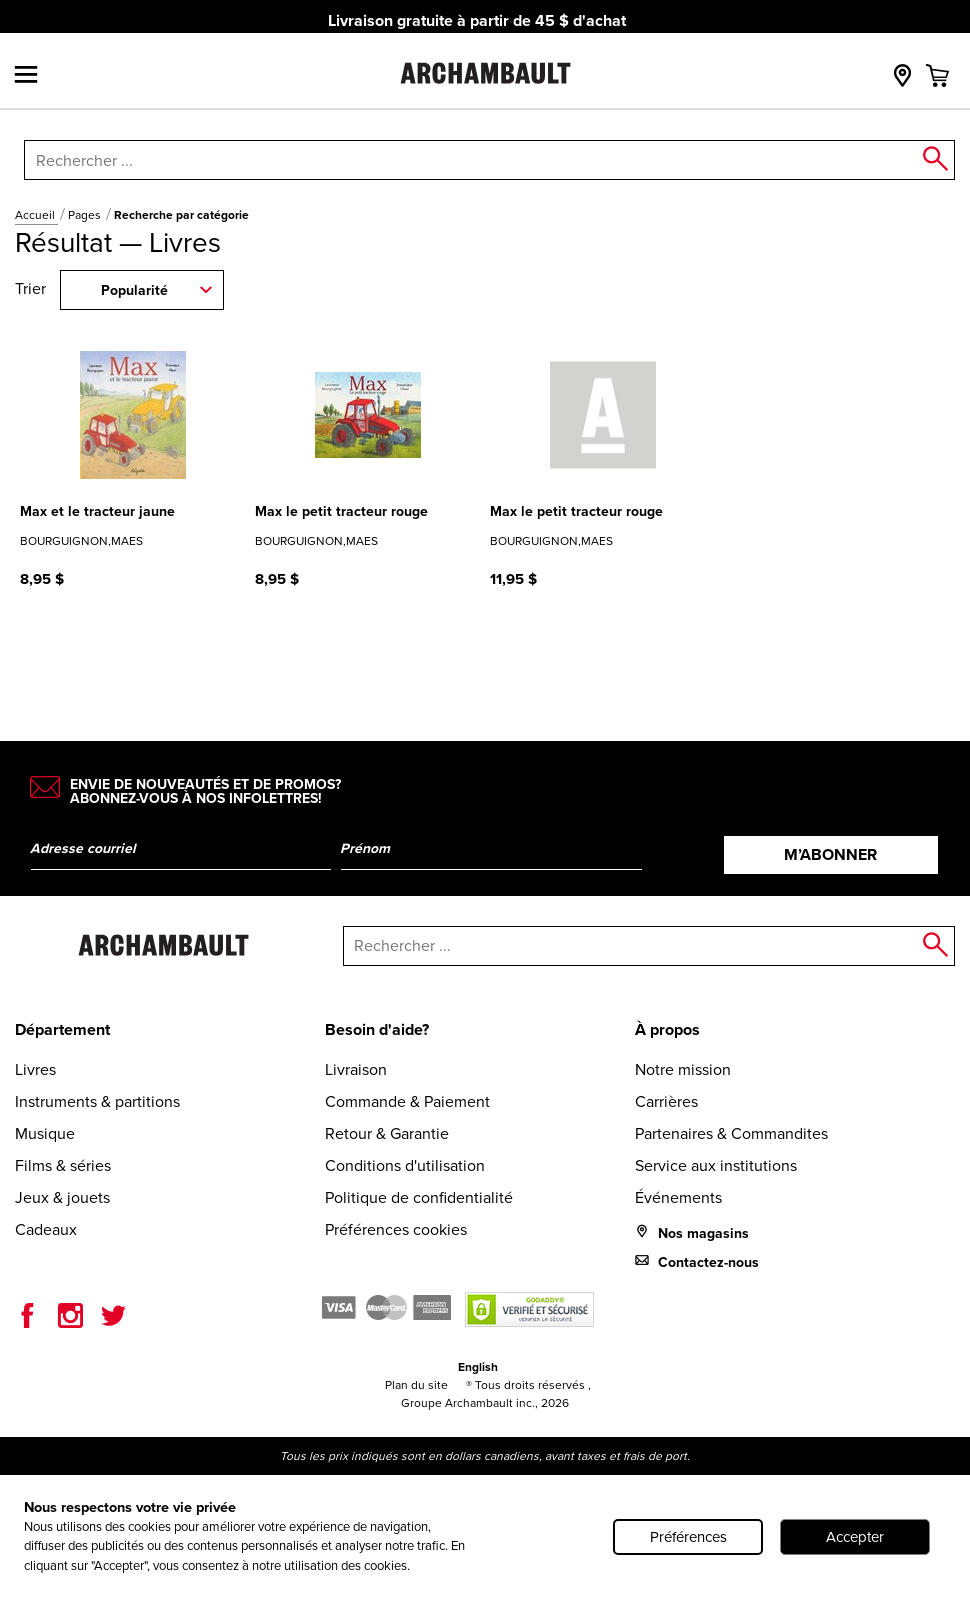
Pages (86, 215)
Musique (45, 1133)
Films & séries (63, 1165)
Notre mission (683, 1069)
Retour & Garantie (387, 1133)
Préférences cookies (396, 1229)
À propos (667, 1029)
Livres (35, 1069)
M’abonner (830, 854)
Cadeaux (46, 1229)
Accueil (36, 215)
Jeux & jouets (62, 1197)
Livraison (356, 1069)
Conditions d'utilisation (405, 1165)
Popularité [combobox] (134, 290)
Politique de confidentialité (419, 1197)
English (478, 1367)
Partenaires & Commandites (731, 1133)
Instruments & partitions (97, 1101)
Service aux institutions (716, 1165)
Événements (678, 1197)
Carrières (666, 1101)
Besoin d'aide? (377, 1029)
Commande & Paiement (407, 1101)
